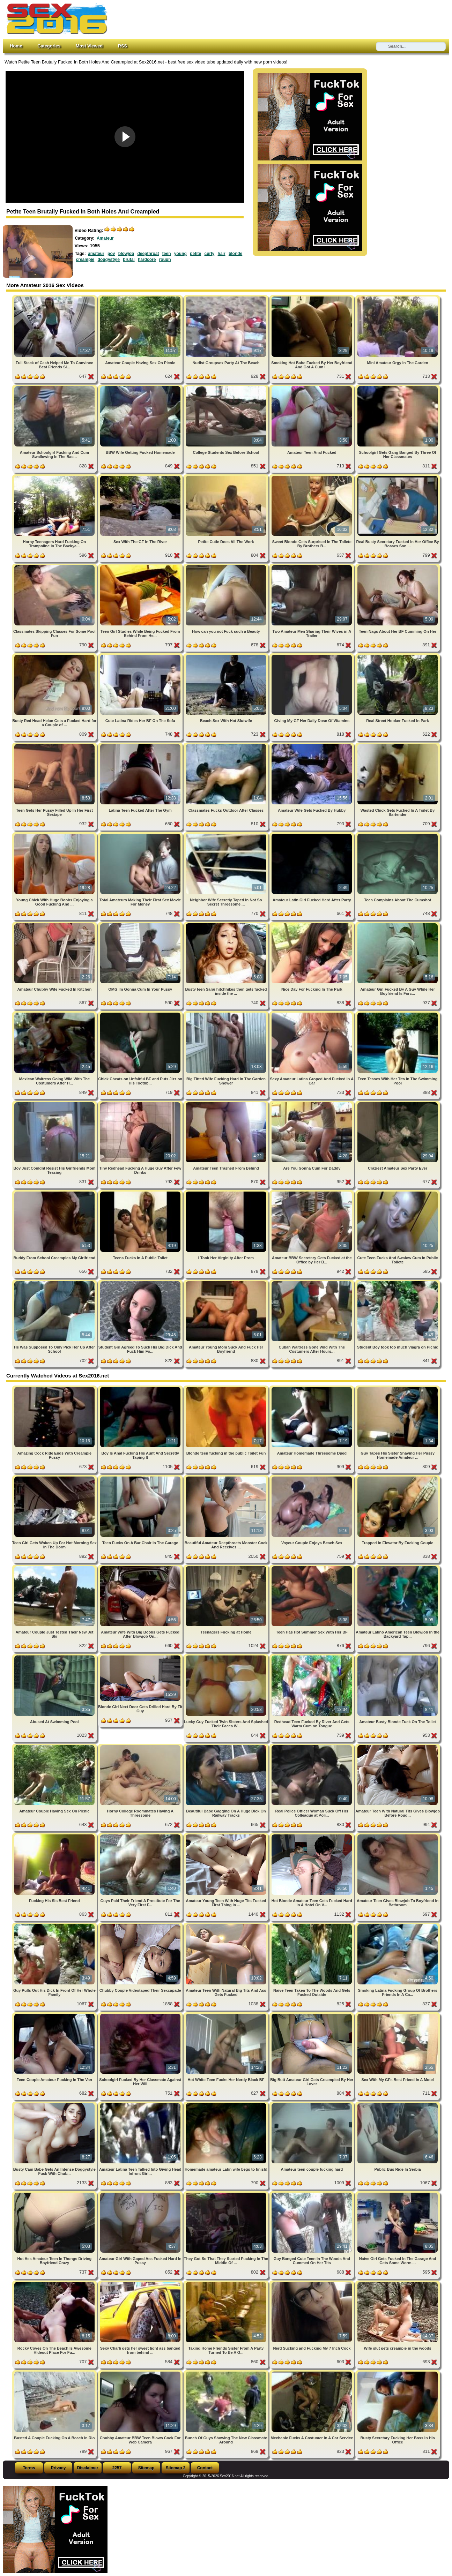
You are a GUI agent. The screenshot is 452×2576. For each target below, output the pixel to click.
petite (195, 253)
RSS (122, 45)
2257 (117, 2467)
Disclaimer (87, 2467)
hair (221, 253)
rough (165, 259)
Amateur (105, 238)
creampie (85, 259)
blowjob (126, 253)
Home (16, 45)
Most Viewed (89, 45)
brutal (128, 259)
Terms (29, 2467)
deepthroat (148, 253)
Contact (205, 2467)
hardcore (147, 259)
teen (166, 253)
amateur (96, 253)
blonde (235, 253)
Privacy (58, 2467)
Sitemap (146, 2467)
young (180, 253)
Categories (48, 45)
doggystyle (109, 259)
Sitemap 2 (176, 2467)
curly (210, 253)
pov (111, 253)
